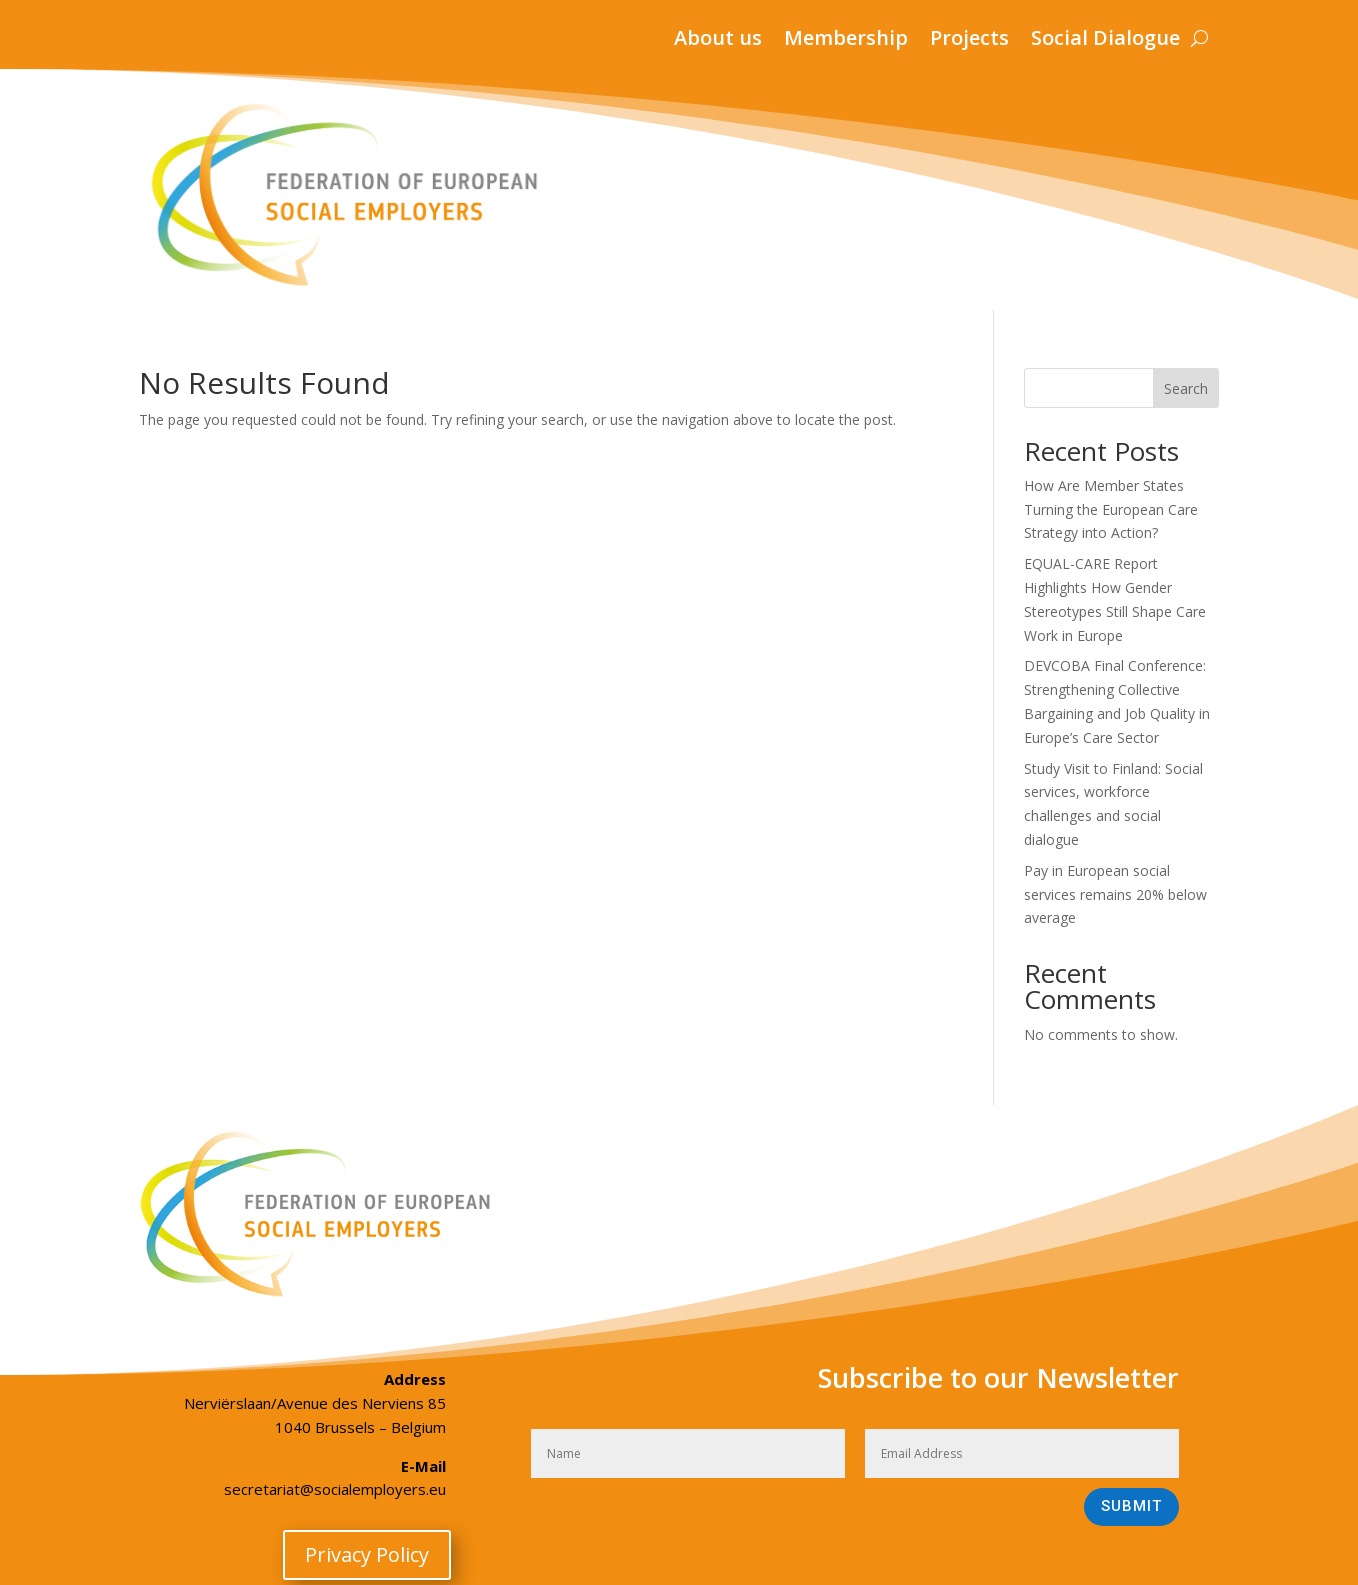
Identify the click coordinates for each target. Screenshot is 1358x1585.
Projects (969, 41)
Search (1186, 388)
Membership (846, 41)
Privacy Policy (367, 1554)
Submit (1131, 1506)
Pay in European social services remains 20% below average (1115, 894)
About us (718, 41)
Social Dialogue (1105, 41)
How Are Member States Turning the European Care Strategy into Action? (1111, 509)
